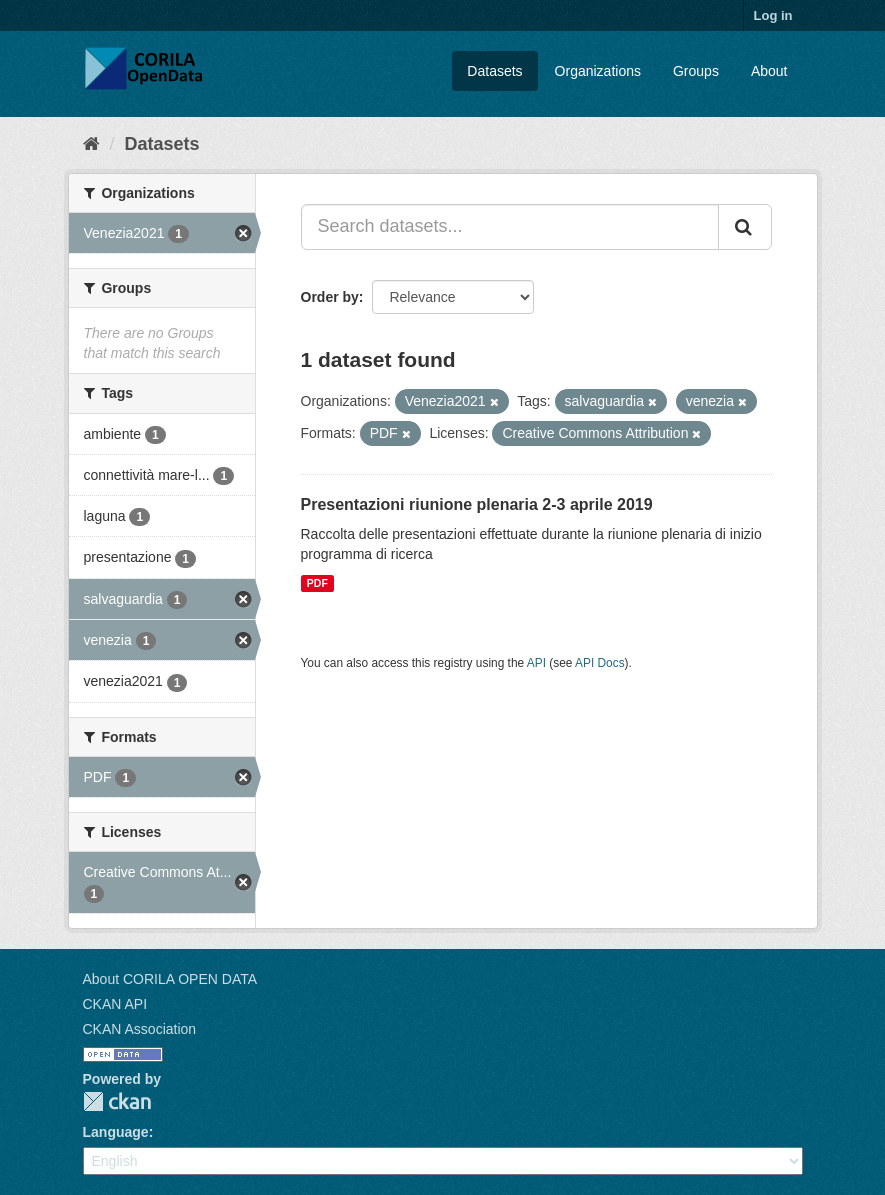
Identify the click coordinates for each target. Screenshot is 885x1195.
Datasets (494, 71)
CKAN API (115, 1004)
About (769, 71)
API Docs (600, 663)
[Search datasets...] (510, 227)
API (536, 663)
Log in (773, 15)
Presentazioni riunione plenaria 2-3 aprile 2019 (477, 504)
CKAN (117, 1101)
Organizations (598, 71)
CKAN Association (140, 1029)
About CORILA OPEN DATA (170, 979)
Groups (696, 71)
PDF (317, 583)
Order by (330, 297)
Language (116, 1132)
